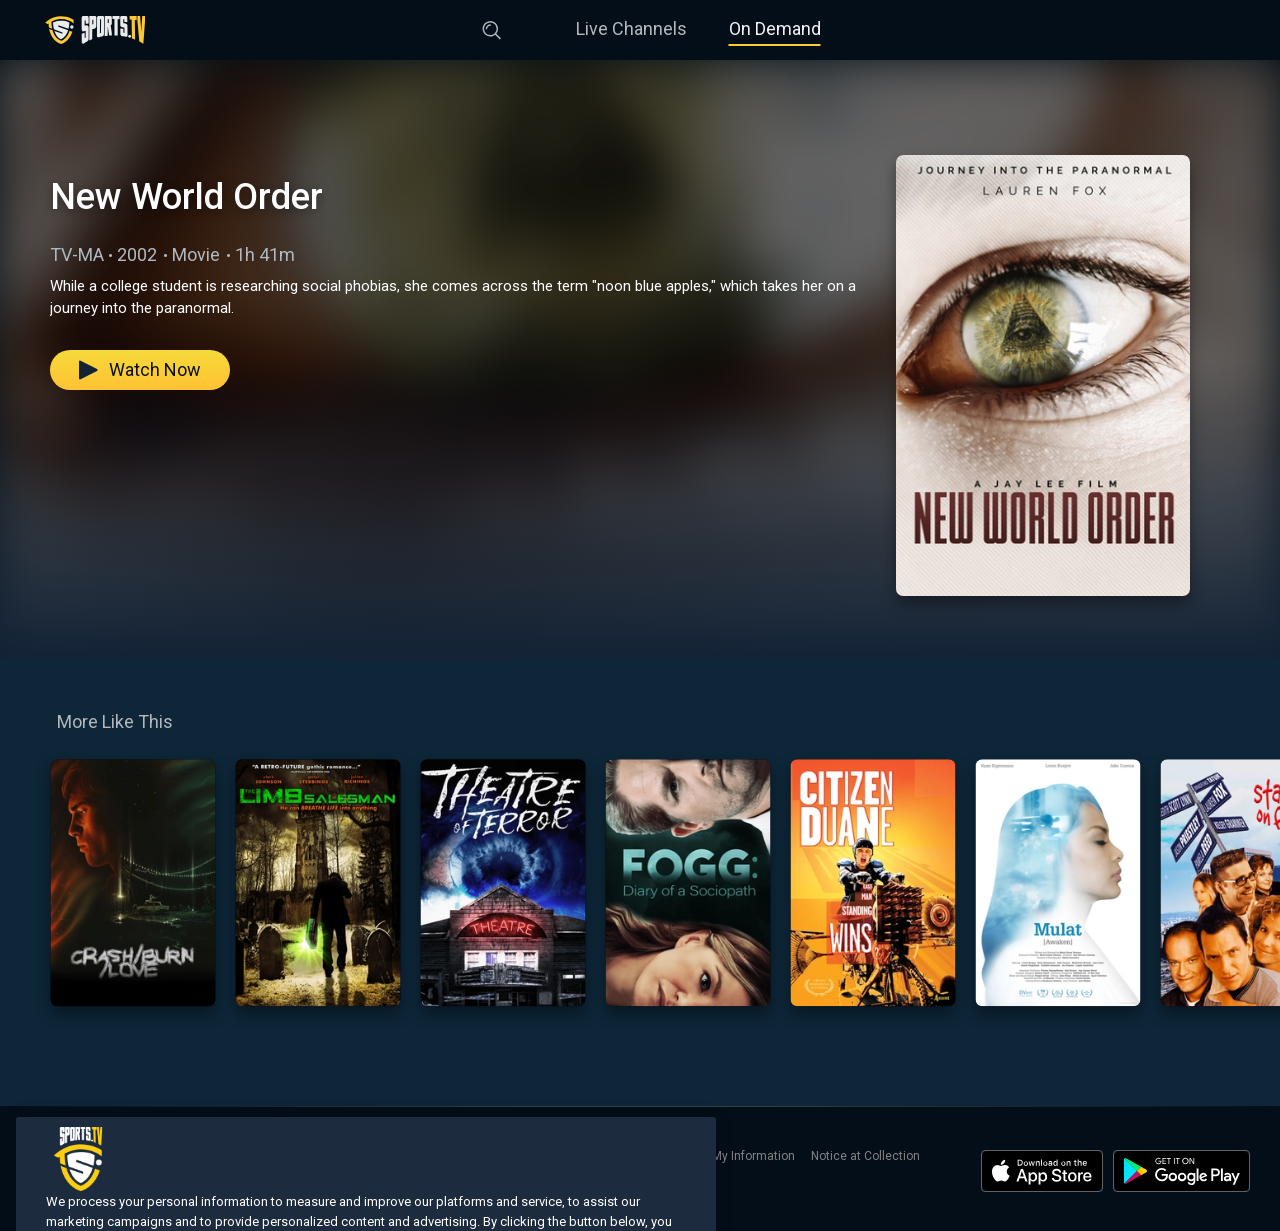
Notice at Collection (865, 1156)
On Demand (775, 28)
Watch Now (140, 369)
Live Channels (631, 28)
